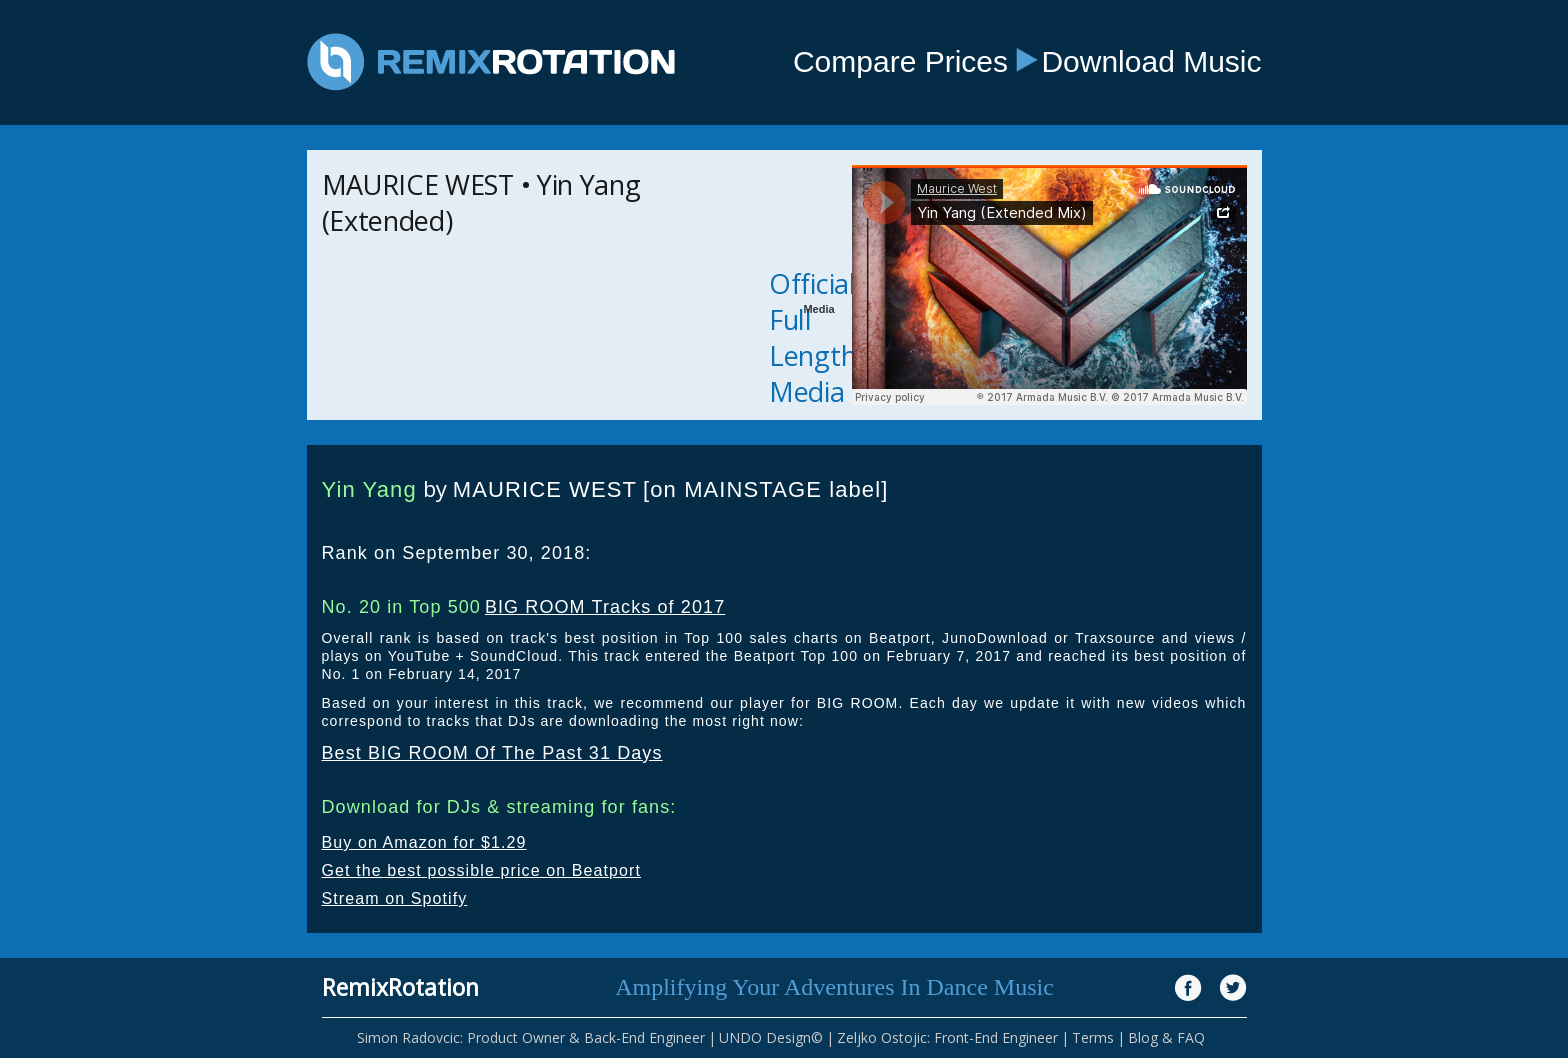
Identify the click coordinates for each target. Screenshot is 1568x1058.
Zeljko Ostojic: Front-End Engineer (947, 1037)
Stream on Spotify (395, 898)
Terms (1093, 1037)
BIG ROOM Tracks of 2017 (605, 607)
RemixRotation (400, 987)
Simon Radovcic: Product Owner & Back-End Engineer (531, 1037)
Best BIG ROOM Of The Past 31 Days (492, 753)
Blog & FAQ (1166, 1037)
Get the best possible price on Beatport (482, 870)
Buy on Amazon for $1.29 (424, 842)
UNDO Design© (771, 1037)
